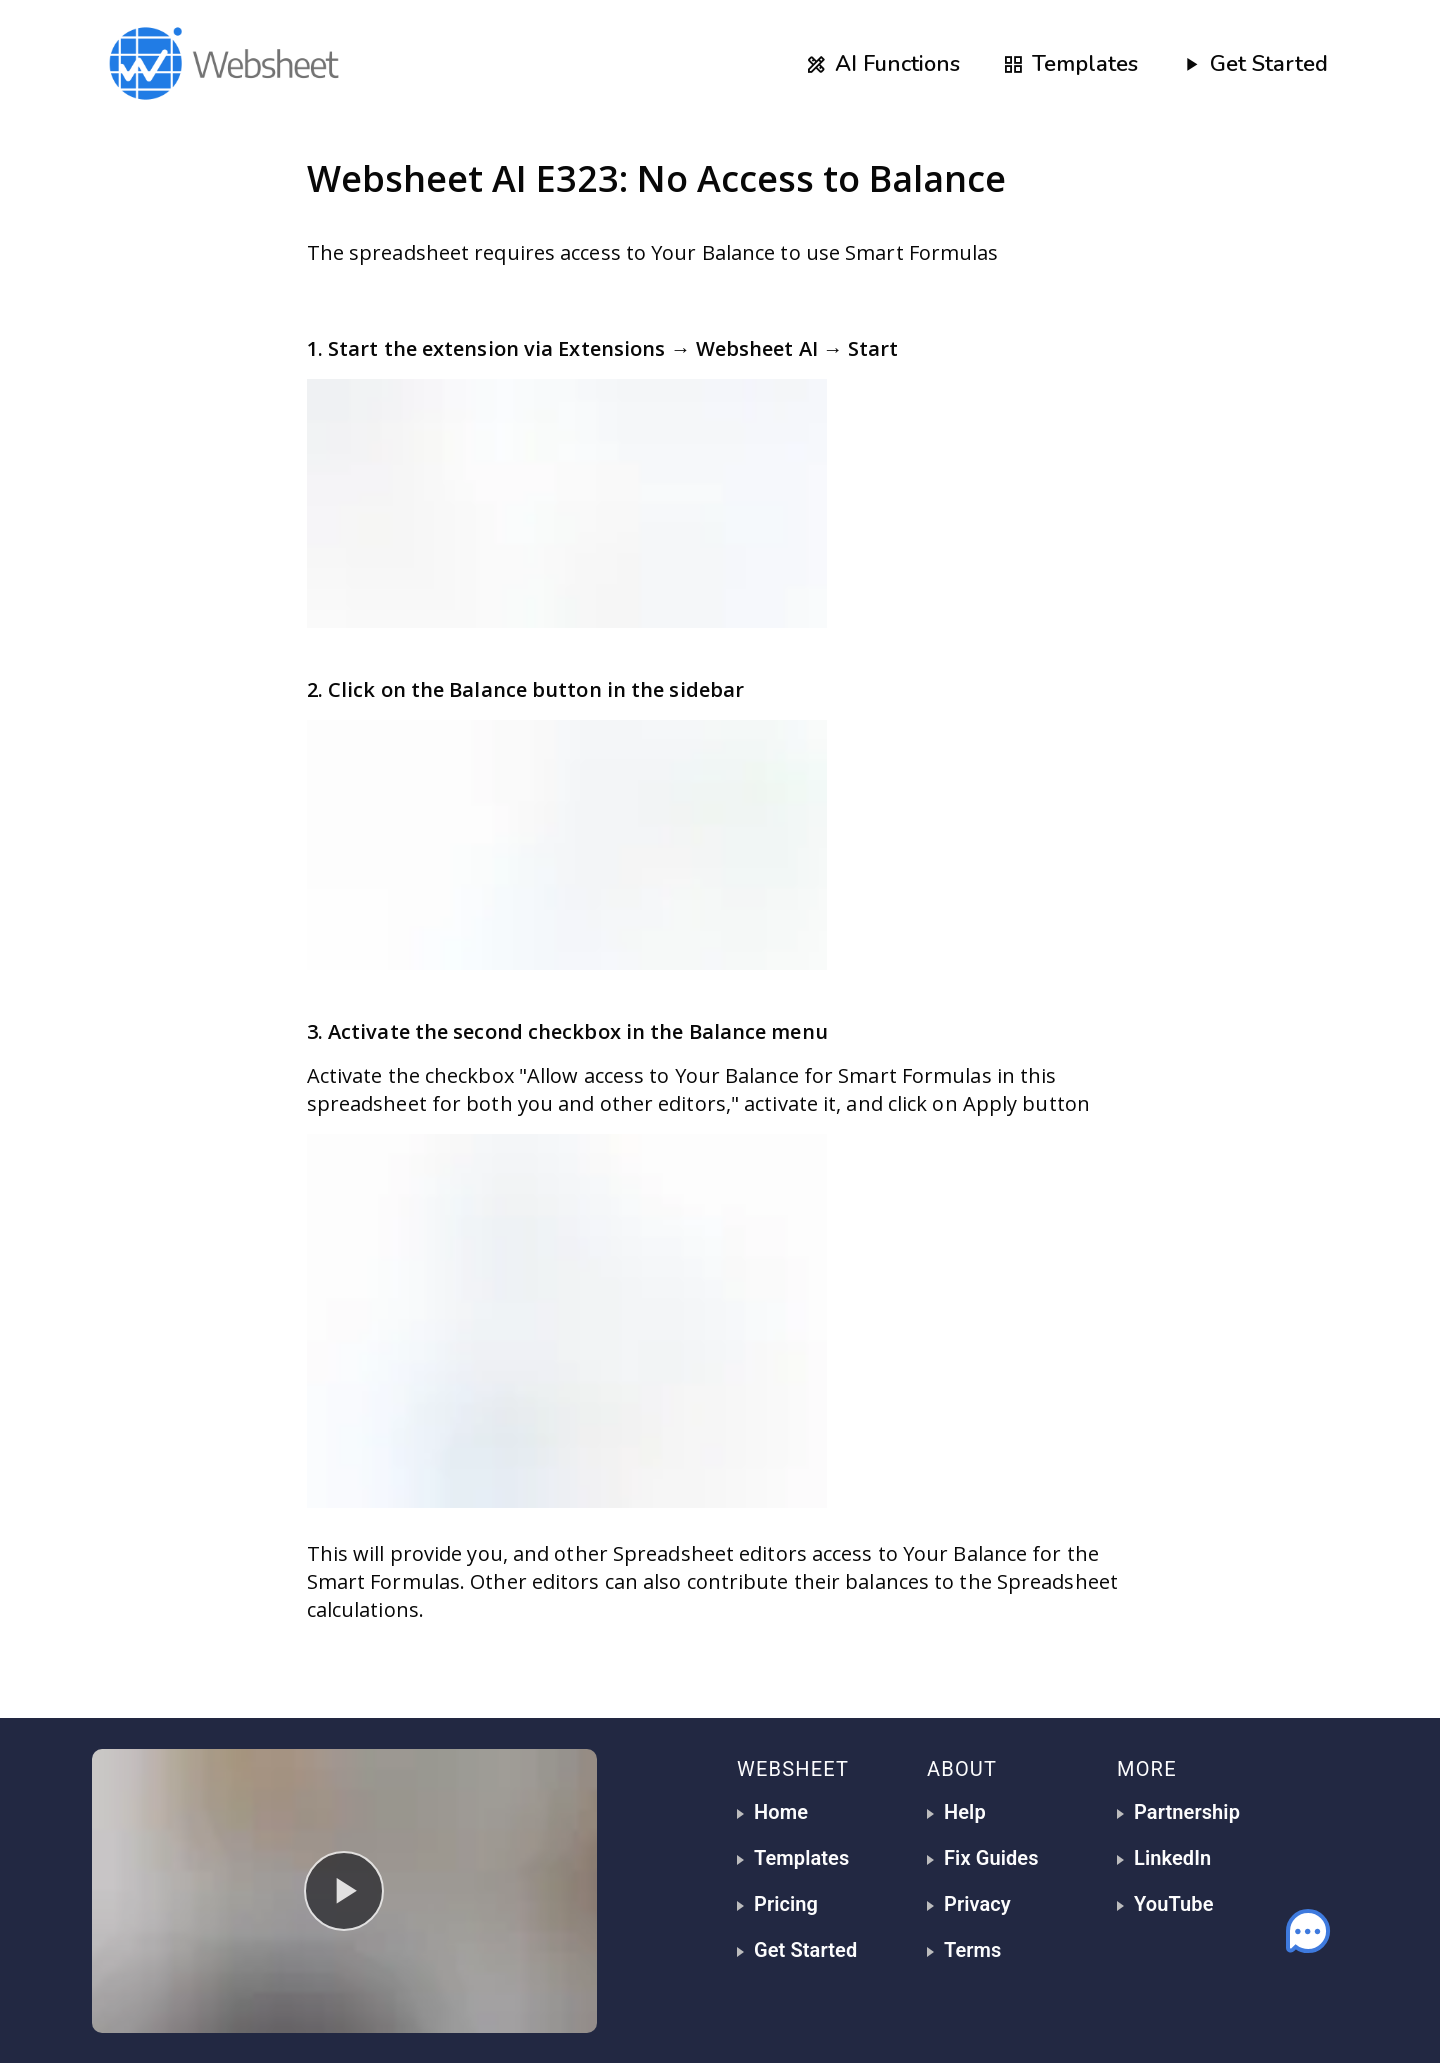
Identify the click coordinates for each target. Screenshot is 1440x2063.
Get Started (1254, 64)
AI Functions (882, 64)
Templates (1070, 64)
